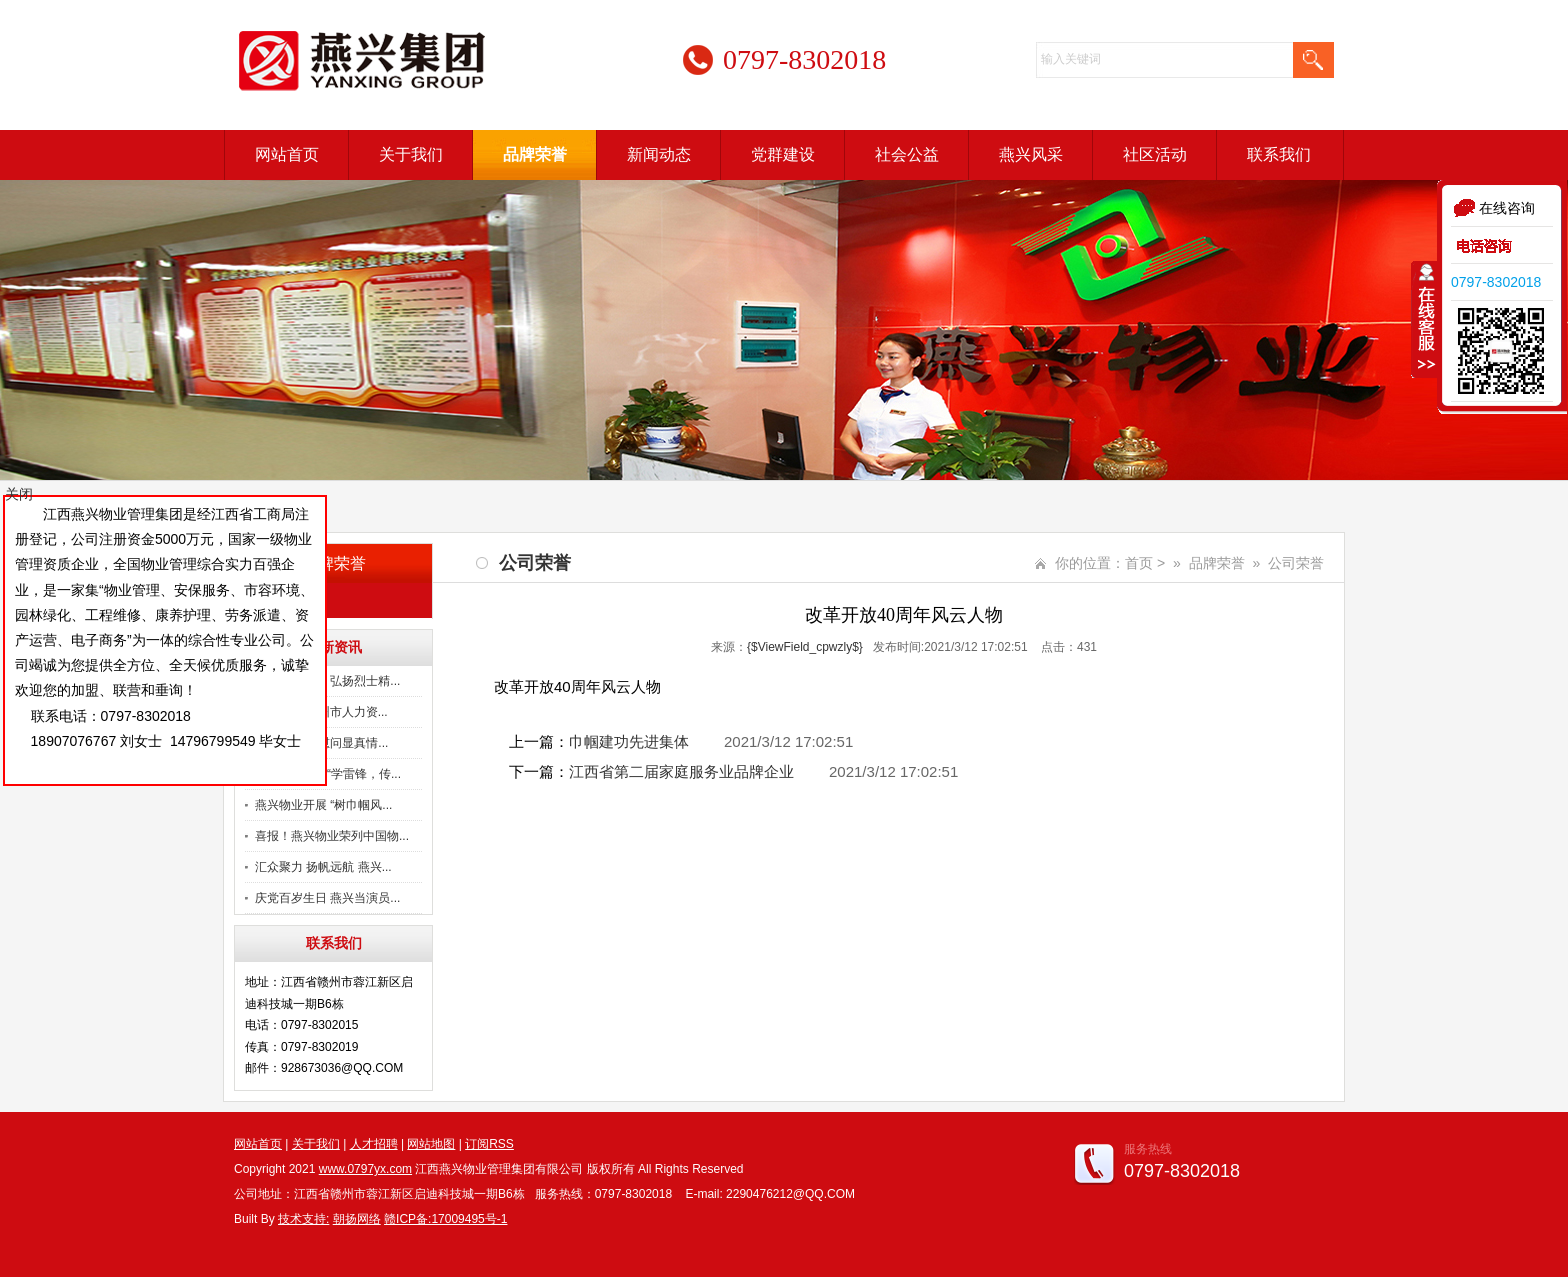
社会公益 (907, 154)
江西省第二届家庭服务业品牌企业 (681, 771)
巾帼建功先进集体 (629, 741)
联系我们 (1279, 154)
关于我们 (411, 154)
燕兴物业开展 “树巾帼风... (323, 805)
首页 (1139, 563)
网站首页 (287, 154)
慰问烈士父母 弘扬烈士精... (327, 681)
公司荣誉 (293, 600)
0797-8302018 (1496, 282)
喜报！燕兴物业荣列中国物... (332, 836)
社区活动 (1155, 154)
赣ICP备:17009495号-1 (445, 1219)
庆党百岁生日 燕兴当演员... (327, 898)
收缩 (1425, 319)
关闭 (19, 494)
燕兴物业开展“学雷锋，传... (328, 774)
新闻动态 (659, 154)
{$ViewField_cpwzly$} (805, 647)
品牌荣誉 (535, 154)
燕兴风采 (1031, 154)
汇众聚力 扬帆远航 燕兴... (323, 867)
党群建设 (783, 154)
